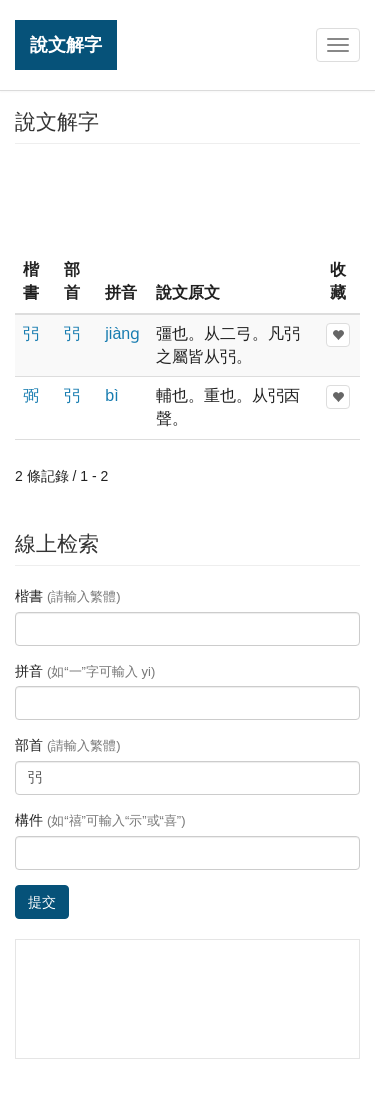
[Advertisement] (188, 199)
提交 (42, 902)
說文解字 (66, 44)
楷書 (68, 596)
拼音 (85, 671)
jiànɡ (122, 333)
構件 (100, 820)
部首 (68, 745)
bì (111, 395)
